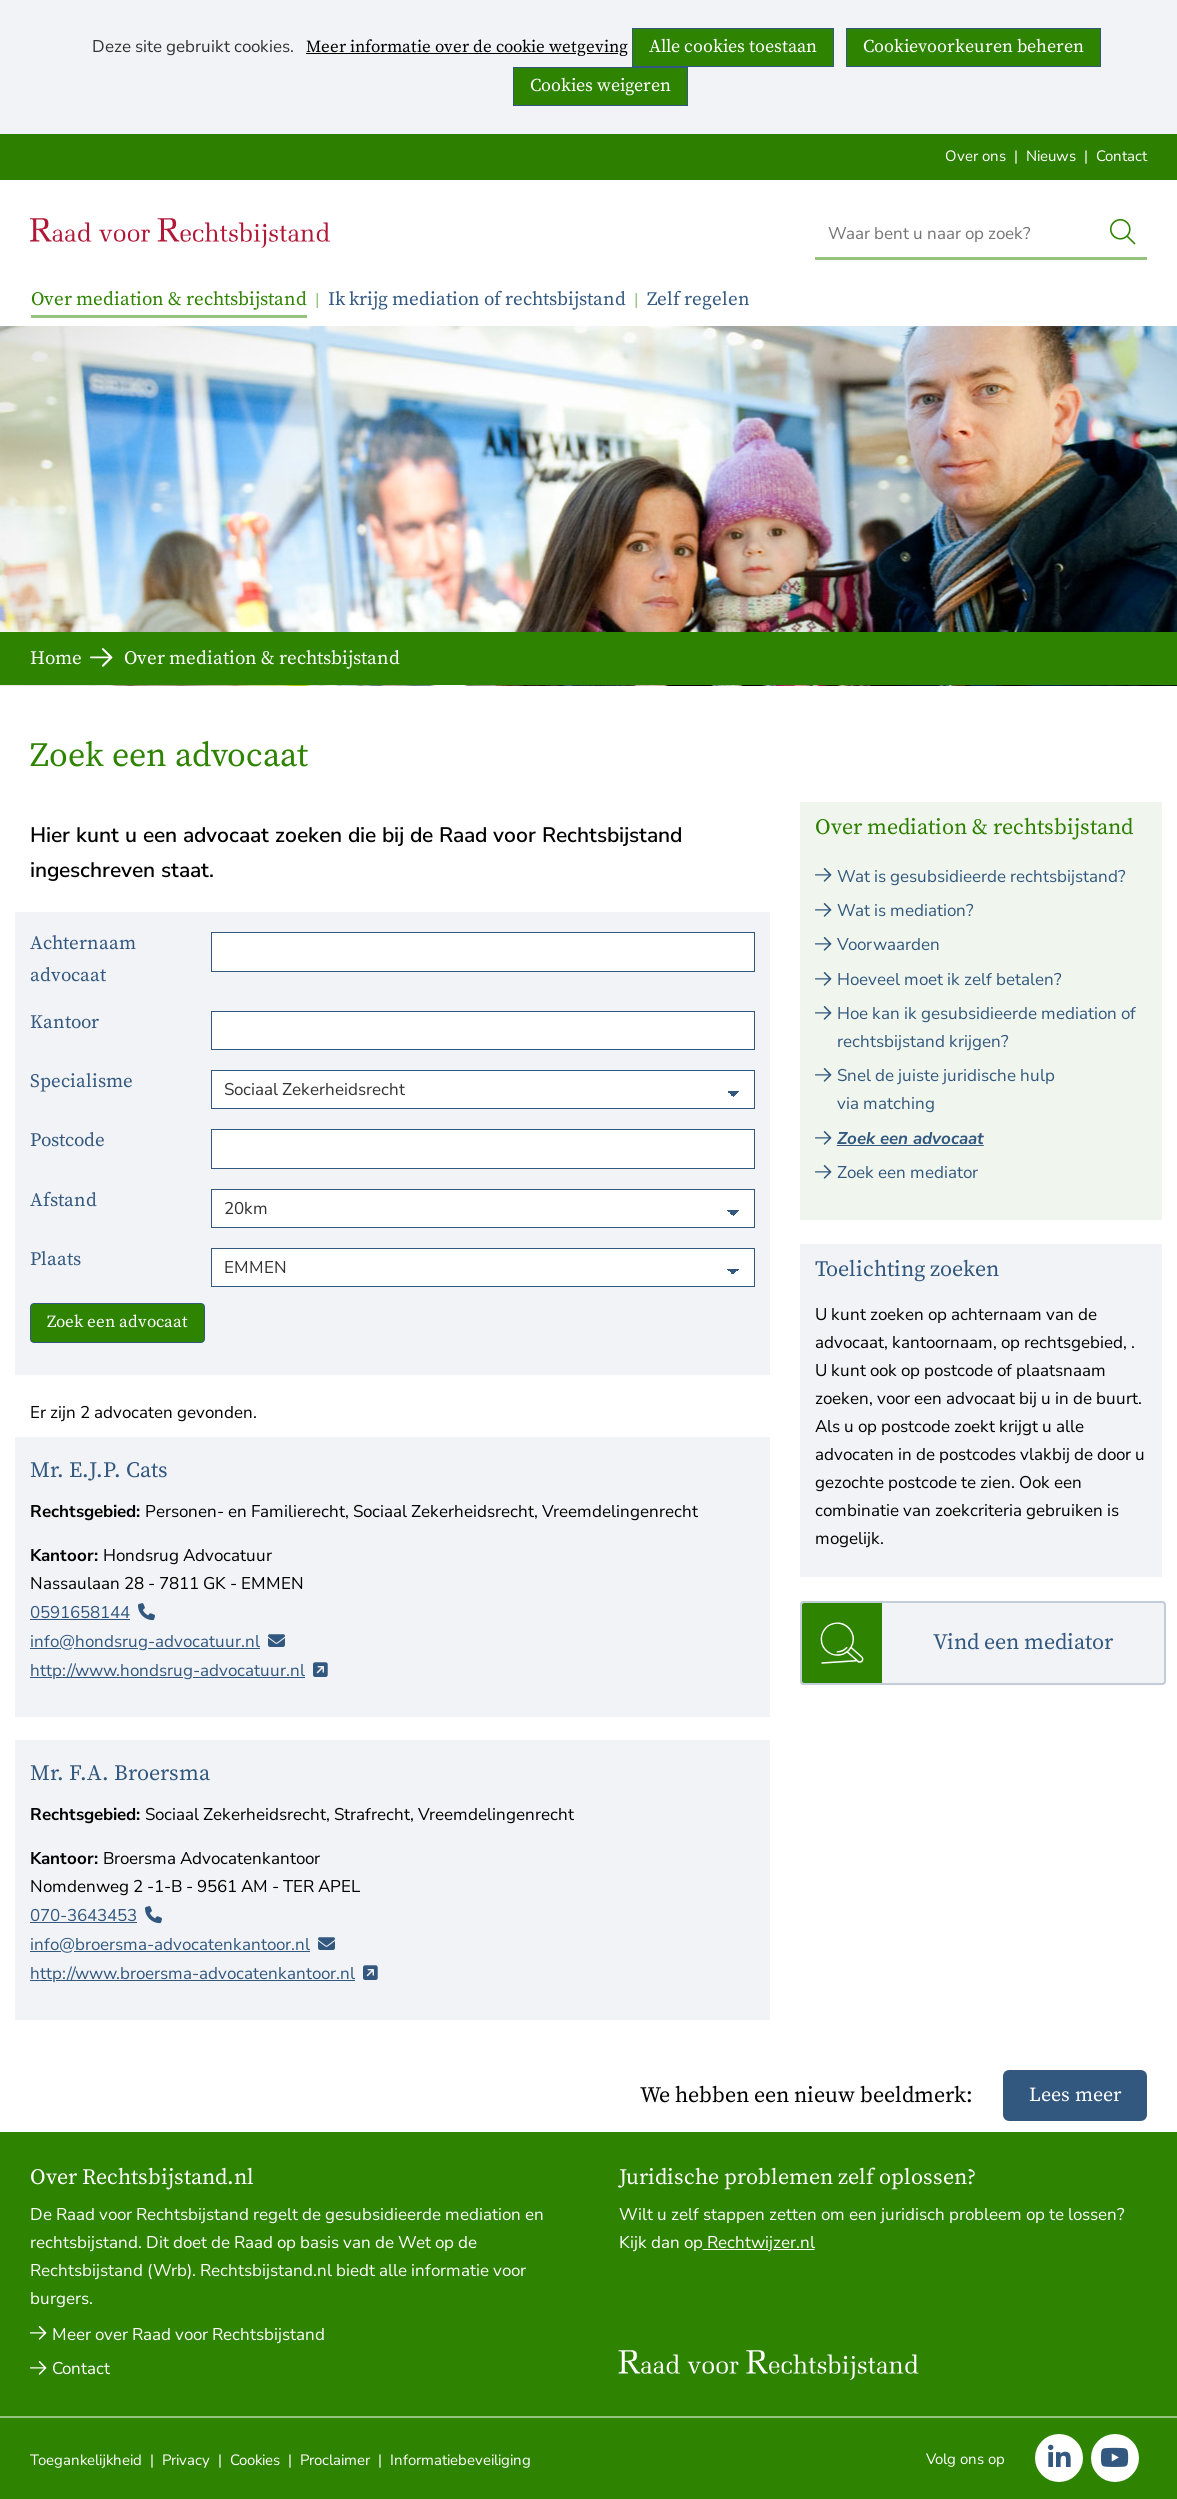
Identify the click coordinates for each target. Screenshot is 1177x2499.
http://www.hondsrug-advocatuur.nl (167, 1669)
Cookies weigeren (600, 85)
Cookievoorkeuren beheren (973, 46)
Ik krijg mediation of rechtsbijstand (477, 299)
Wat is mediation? (905, 910)
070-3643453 (83, 1915)
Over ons (975, 156)
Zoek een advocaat (117, 1322)
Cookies (255, 2460)
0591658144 (80, 1611)
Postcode (67, 1140)
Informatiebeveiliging (460, 2460)
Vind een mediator (1023, 1642)
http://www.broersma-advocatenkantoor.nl (192, 1973)
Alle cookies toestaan (733, 46)
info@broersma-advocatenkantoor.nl (170, 1944)
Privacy (186, 2460)
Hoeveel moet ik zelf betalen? (949, 979)
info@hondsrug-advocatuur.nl (145, 1640)
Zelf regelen (698, 299)
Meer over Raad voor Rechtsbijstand (188, 2334)
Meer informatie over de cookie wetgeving (467, 48)
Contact (1121, 156)
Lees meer (1075, 2095)
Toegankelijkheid (86, 2460)
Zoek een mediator (907, 1172)
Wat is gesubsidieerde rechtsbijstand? (981, 876)
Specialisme (81, 1081)
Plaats (55, 1259)
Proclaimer (335, 2460)
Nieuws (1051, 156)
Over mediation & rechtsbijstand (169, 299)
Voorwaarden (888, 944)
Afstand (63, 1200)
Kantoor (64, 1022)
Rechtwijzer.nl (759, 2242)
